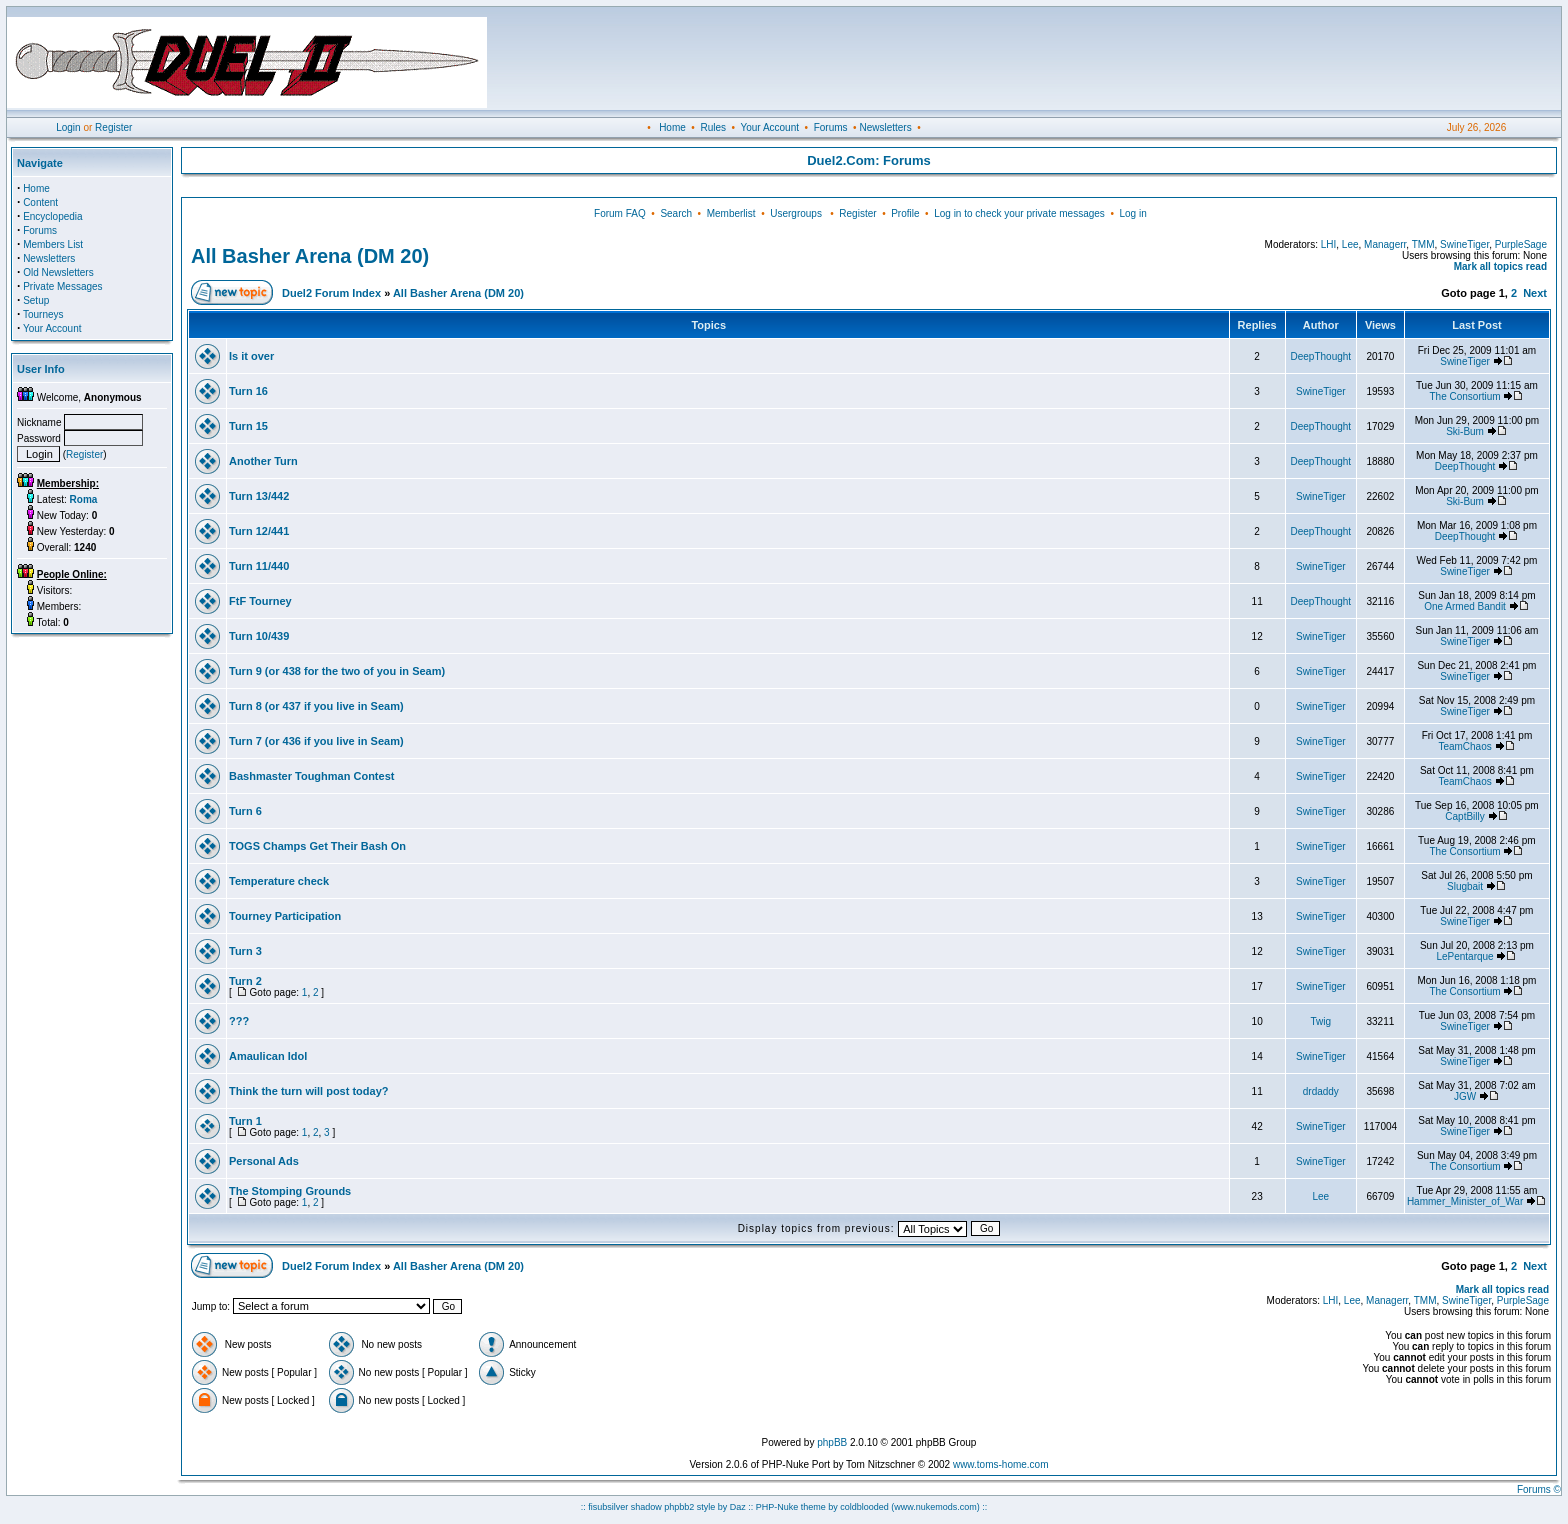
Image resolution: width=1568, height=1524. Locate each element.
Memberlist (731, 213)
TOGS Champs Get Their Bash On (317, 846)
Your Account (769, 127)
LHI (1329, 244)
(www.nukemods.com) (935, 1507)
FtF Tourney (260, 601)
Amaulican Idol (268, 1056)
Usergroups (796, 213)
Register (113, 127)
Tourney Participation (285, 916)
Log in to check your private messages (1019, 213)
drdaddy (1321, 1091)
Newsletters (885, 127)
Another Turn (263, 461)
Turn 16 (248, 391)
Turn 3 (245, 951)
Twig (1320, 1021)
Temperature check (279, 881)
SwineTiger (1464, 244)
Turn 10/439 (259, 636)
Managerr (1385, 244)
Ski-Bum (1465, 431)
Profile (905, 213)
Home (672, 127)
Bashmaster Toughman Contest (311, 776)
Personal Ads (264, 1161)
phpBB (832, 1442)
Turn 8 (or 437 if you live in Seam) (316, 706)
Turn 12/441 (259, 531)
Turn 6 (245, 811)
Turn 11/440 (259, 566)
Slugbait (1465, 886)
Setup (36, 300)
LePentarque (1464, 956)
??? (239, 1021)
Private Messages (62, 286)
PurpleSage (1521, 244)
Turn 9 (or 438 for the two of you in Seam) (337, 671)
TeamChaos (1464, 746)
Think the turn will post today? (309, 1091)
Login (68, 127)
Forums (831, 127)
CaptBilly (1464, 816)
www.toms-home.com (1001, 1464)
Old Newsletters (58, 272)
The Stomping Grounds (290, 1191)
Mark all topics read (1500, 266)
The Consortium (1464, 396)
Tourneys (43, 314)
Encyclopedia (52, 216)
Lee (1350, 244)
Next (1535, 293)
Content (40, 202)
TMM (1423, 244)
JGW (1465, 1096)
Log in (1132, 213)
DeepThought (1321, 356)
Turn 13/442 (259, 496)
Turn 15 (248, 426)
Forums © (1539, 1489)
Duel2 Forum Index (331, 293)
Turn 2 (245, 981)
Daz (738, 1507)
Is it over (251, 356)
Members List (53, 244)
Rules (713, 127)
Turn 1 (245, 1121)
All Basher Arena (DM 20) (310, 256)
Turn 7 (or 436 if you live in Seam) (316, 741)
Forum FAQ (620, 213)
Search (676, 213)
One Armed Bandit (1465, 606)
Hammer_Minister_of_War (1465, 1201)
